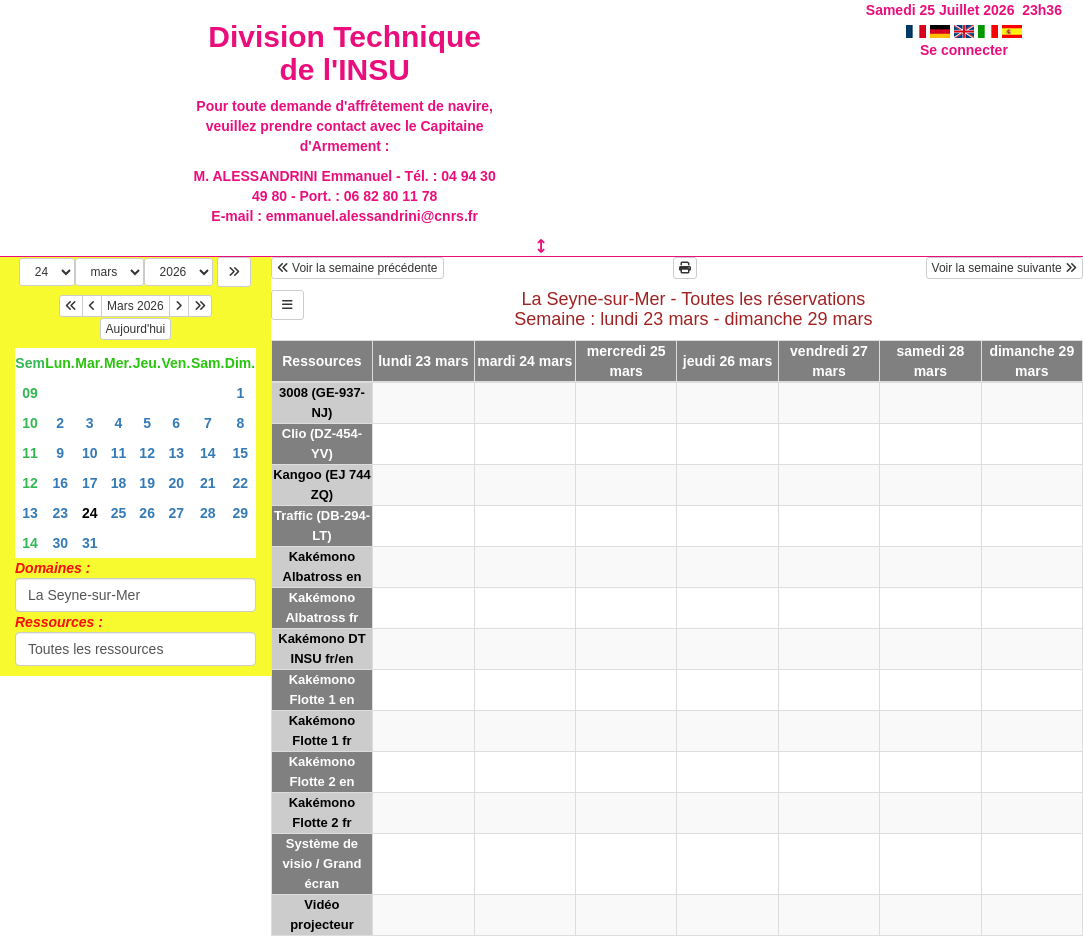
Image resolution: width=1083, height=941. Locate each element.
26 (147, 513)
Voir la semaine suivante (1004, 268)
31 (90, 543)
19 (147, 483)
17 (90, 483)
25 (119, 513)
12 (147, 453)
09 (30, 393)
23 (60, 513)
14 (208, 453)
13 (176, 453)
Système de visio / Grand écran (322, 863)
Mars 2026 (135, 306)
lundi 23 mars (423, 361)
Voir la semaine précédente (357, 268)
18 (119, 483)
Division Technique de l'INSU (344, 53)
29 (240, 513)
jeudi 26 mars (728, 361)
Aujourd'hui (136, 329)
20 (176, 483)
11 (30, 453)
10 (30, 423)
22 (240, 483)
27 (176, 513)
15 (240, 453)
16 (60, 483)
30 (60, 543)
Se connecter (964, 50)
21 (208, 483)
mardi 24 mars (524, 361)
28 (208, 513)
